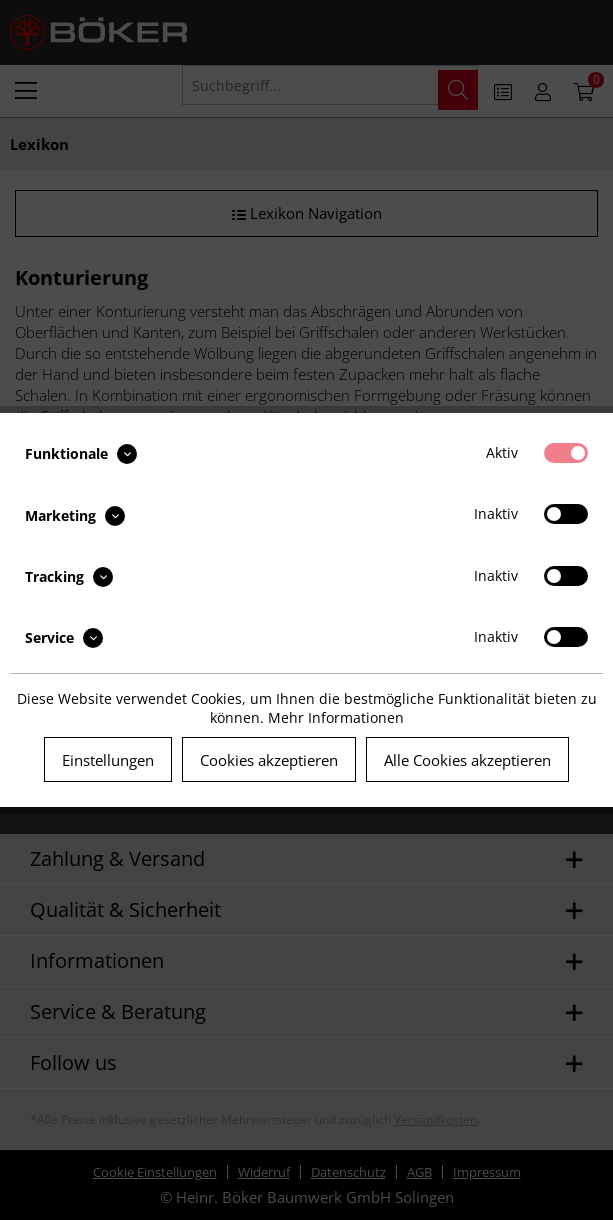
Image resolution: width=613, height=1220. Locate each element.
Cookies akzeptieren (269, 760)
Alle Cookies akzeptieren (467, 760)
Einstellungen (108, 760)
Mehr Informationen (336, 717)
